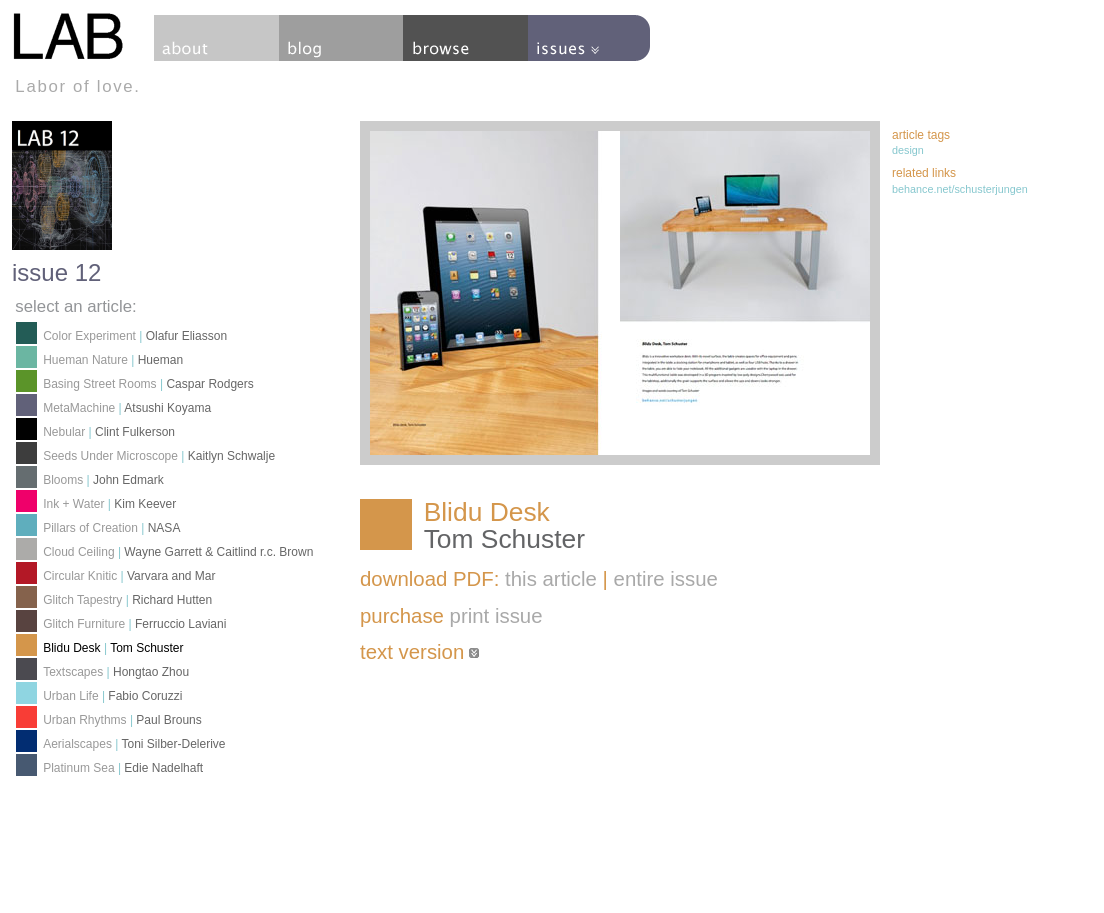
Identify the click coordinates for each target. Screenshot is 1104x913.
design (908, 150)
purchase (451, 616)
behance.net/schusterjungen (960, 189)
